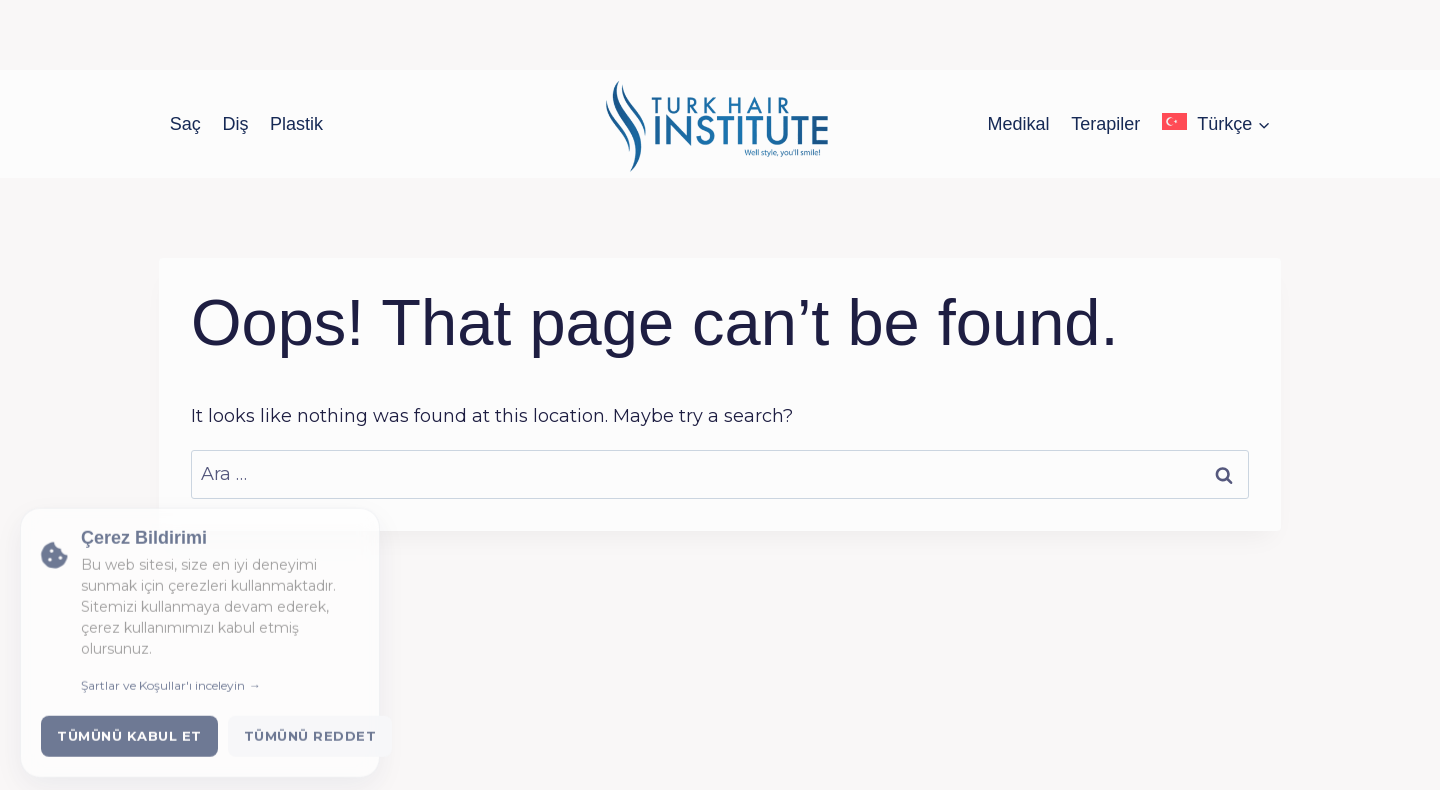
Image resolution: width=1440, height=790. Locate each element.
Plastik (296, 124)
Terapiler (1105, 124)
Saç (185, 124)
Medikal (1019, 124)
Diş (235, 124)
